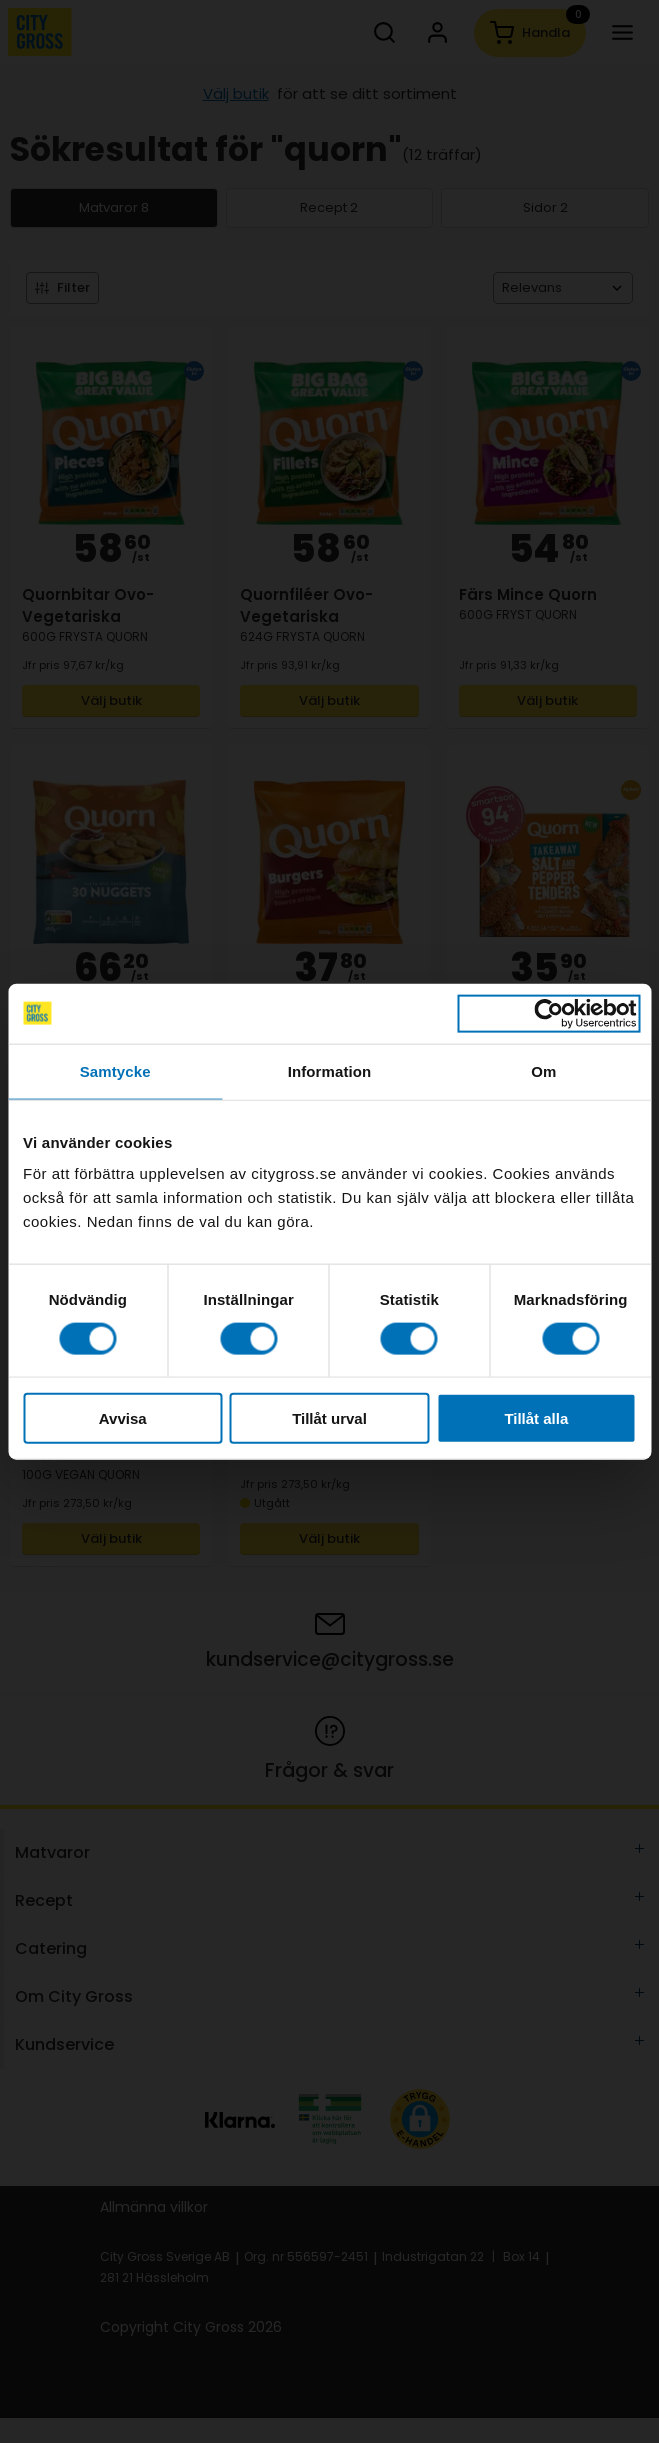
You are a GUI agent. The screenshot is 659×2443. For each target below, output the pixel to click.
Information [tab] (330, 1070)
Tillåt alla (536, 1418)
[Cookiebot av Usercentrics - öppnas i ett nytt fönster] (548, 1013)
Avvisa (123, 1418)
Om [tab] (543, 1070)
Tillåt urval (329, 1418)
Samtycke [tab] (115, 1070)
